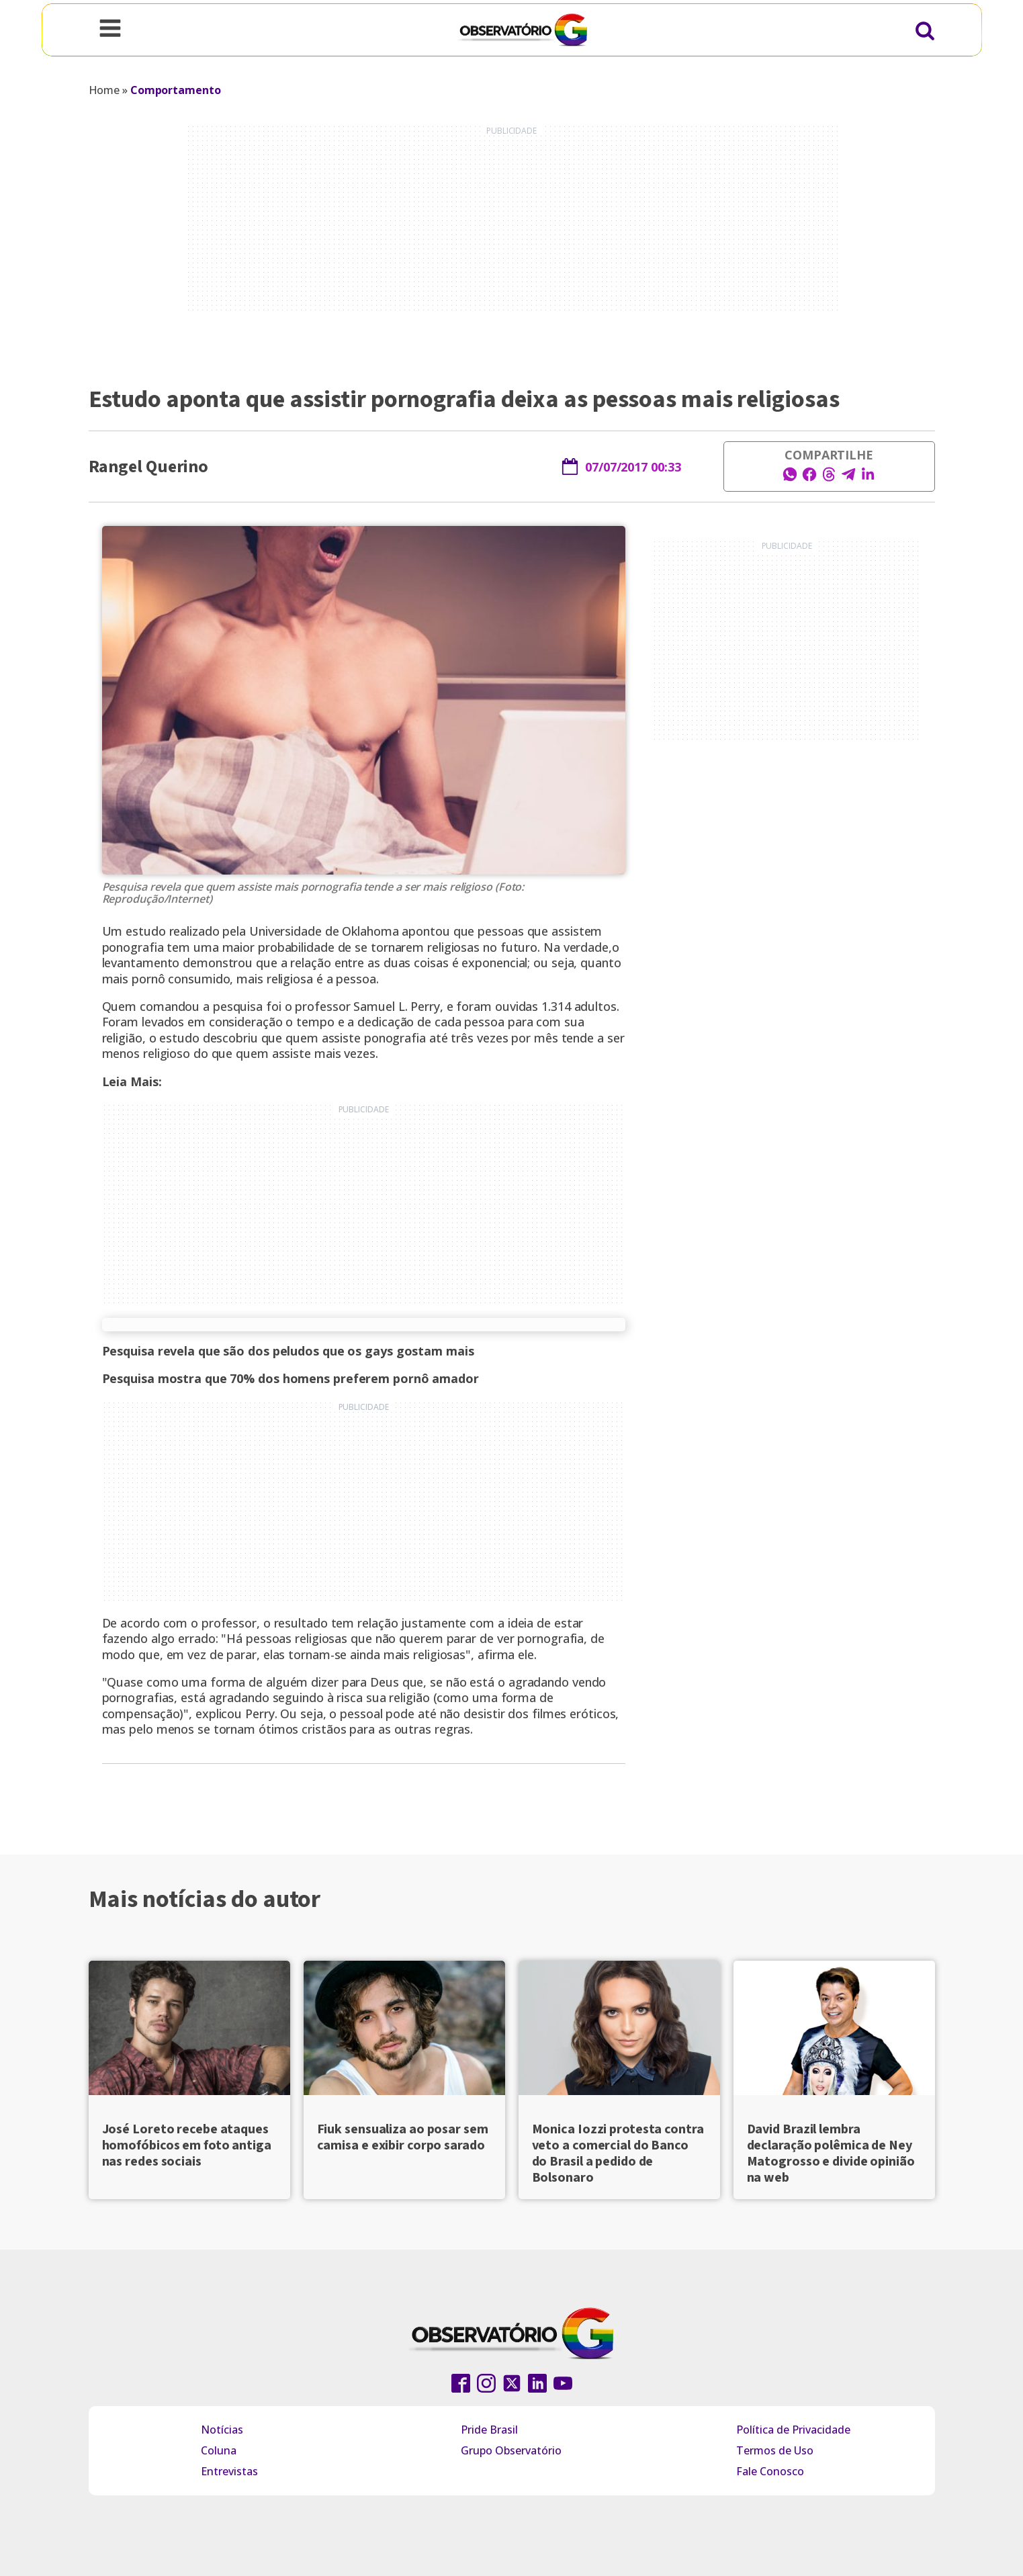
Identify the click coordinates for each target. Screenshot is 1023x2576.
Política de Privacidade (793, 2429)
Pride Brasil (489, 2429)
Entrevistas (229, 2471)
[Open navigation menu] (110, 29)
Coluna (218, 2450)
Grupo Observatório (511, 2450)
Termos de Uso (774, 2450)
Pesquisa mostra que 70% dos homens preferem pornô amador (290, 1378)
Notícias (222, 2429)
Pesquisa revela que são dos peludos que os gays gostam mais (288, 1351)
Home (104, 90)
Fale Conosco (770, 2471)
